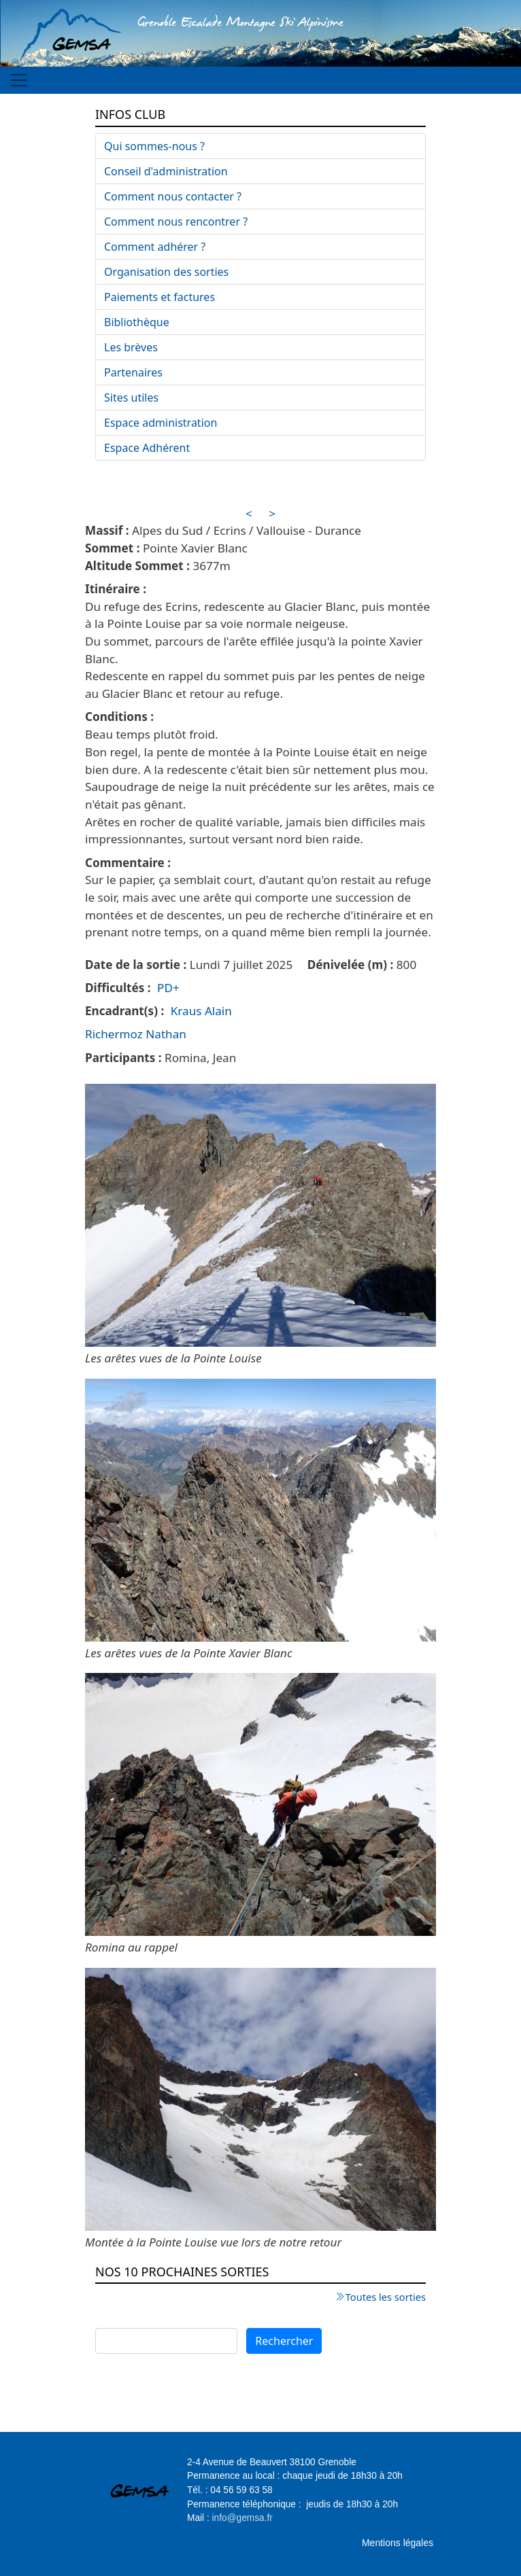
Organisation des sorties (166, 271)
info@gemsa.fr (242, 2518)
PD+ (168, 987)
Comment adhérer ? (154, 246)
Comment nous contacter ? (172, 196)
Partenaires (133, 372)
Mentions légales (397, 2542)
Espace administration (160, 422)
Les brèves (131, 347)
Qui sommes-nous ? (154, 146)
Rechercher (284, 2340)
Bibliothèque (136, 322)
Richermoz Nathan (135, 1034)
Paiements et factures (159, 296)
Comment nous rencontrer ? (176, 221)
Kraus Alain (201, 1011)
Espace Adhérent (147, 447)
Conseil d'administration (166, 171)
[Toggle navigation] (19, 80)
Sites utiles (131, 397)
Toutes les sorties (386, 2297)
